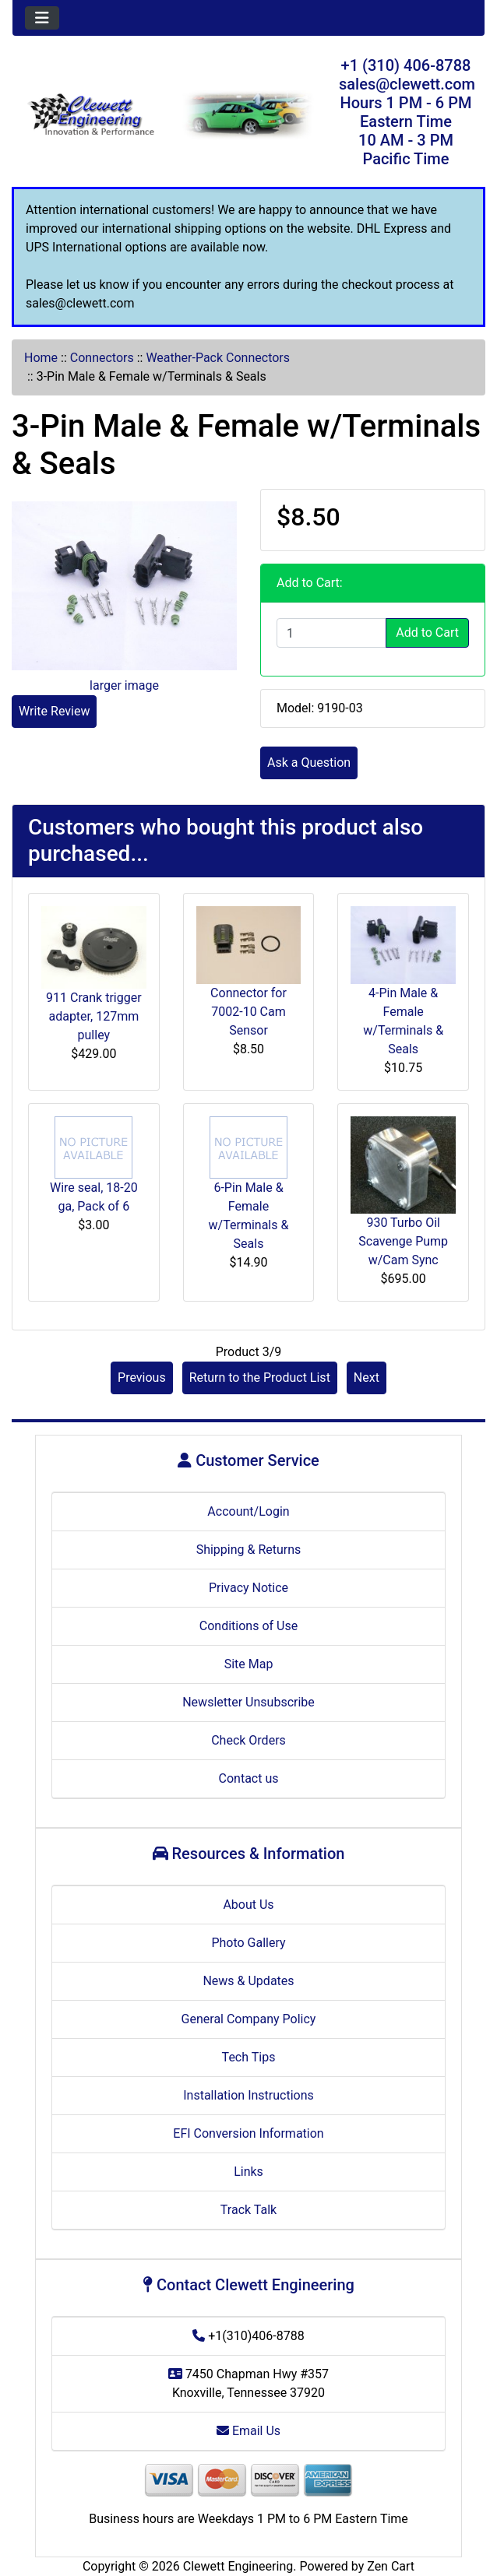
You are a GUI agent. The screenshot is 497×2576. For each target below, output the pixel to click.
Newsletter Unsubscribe (248, 1702)
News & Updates (248, 1980)
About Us (248, 1904)
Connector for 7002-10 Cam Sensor (248, 1012)
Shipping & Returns (248, 1549)
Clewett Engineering (238, 2566)
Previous (142, 1377)
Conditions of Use (248, 1625)
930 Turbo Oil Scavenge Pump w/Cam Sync (403, 1241)
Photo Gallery (248, 1942)
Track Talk (248, 2209)
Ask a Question (309, 762)
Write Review (54, 711)
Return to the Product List (259, 1377)
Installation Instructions (248, 2095)
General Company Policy (249, 2019)
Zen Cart (390, 2566)
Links (248, 2171)
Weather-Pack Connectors (218, 357)
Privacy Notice (248, 1587)
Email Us (248, 2430)
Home (41, 357)
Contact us (249, 1778)
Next (366, 1377)
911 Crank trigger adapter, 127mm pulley (94, 1016)
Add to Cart (427, 632)
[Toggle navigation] (42, 18)
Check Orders (248, 1740)
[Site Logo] (91, 116)
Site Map (248, 1664)
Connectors (102, 357)
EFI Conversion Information (248, 2133)
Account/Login (248, 1511)
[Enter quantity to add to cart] (331, 633)
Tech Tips (249, 2057)
